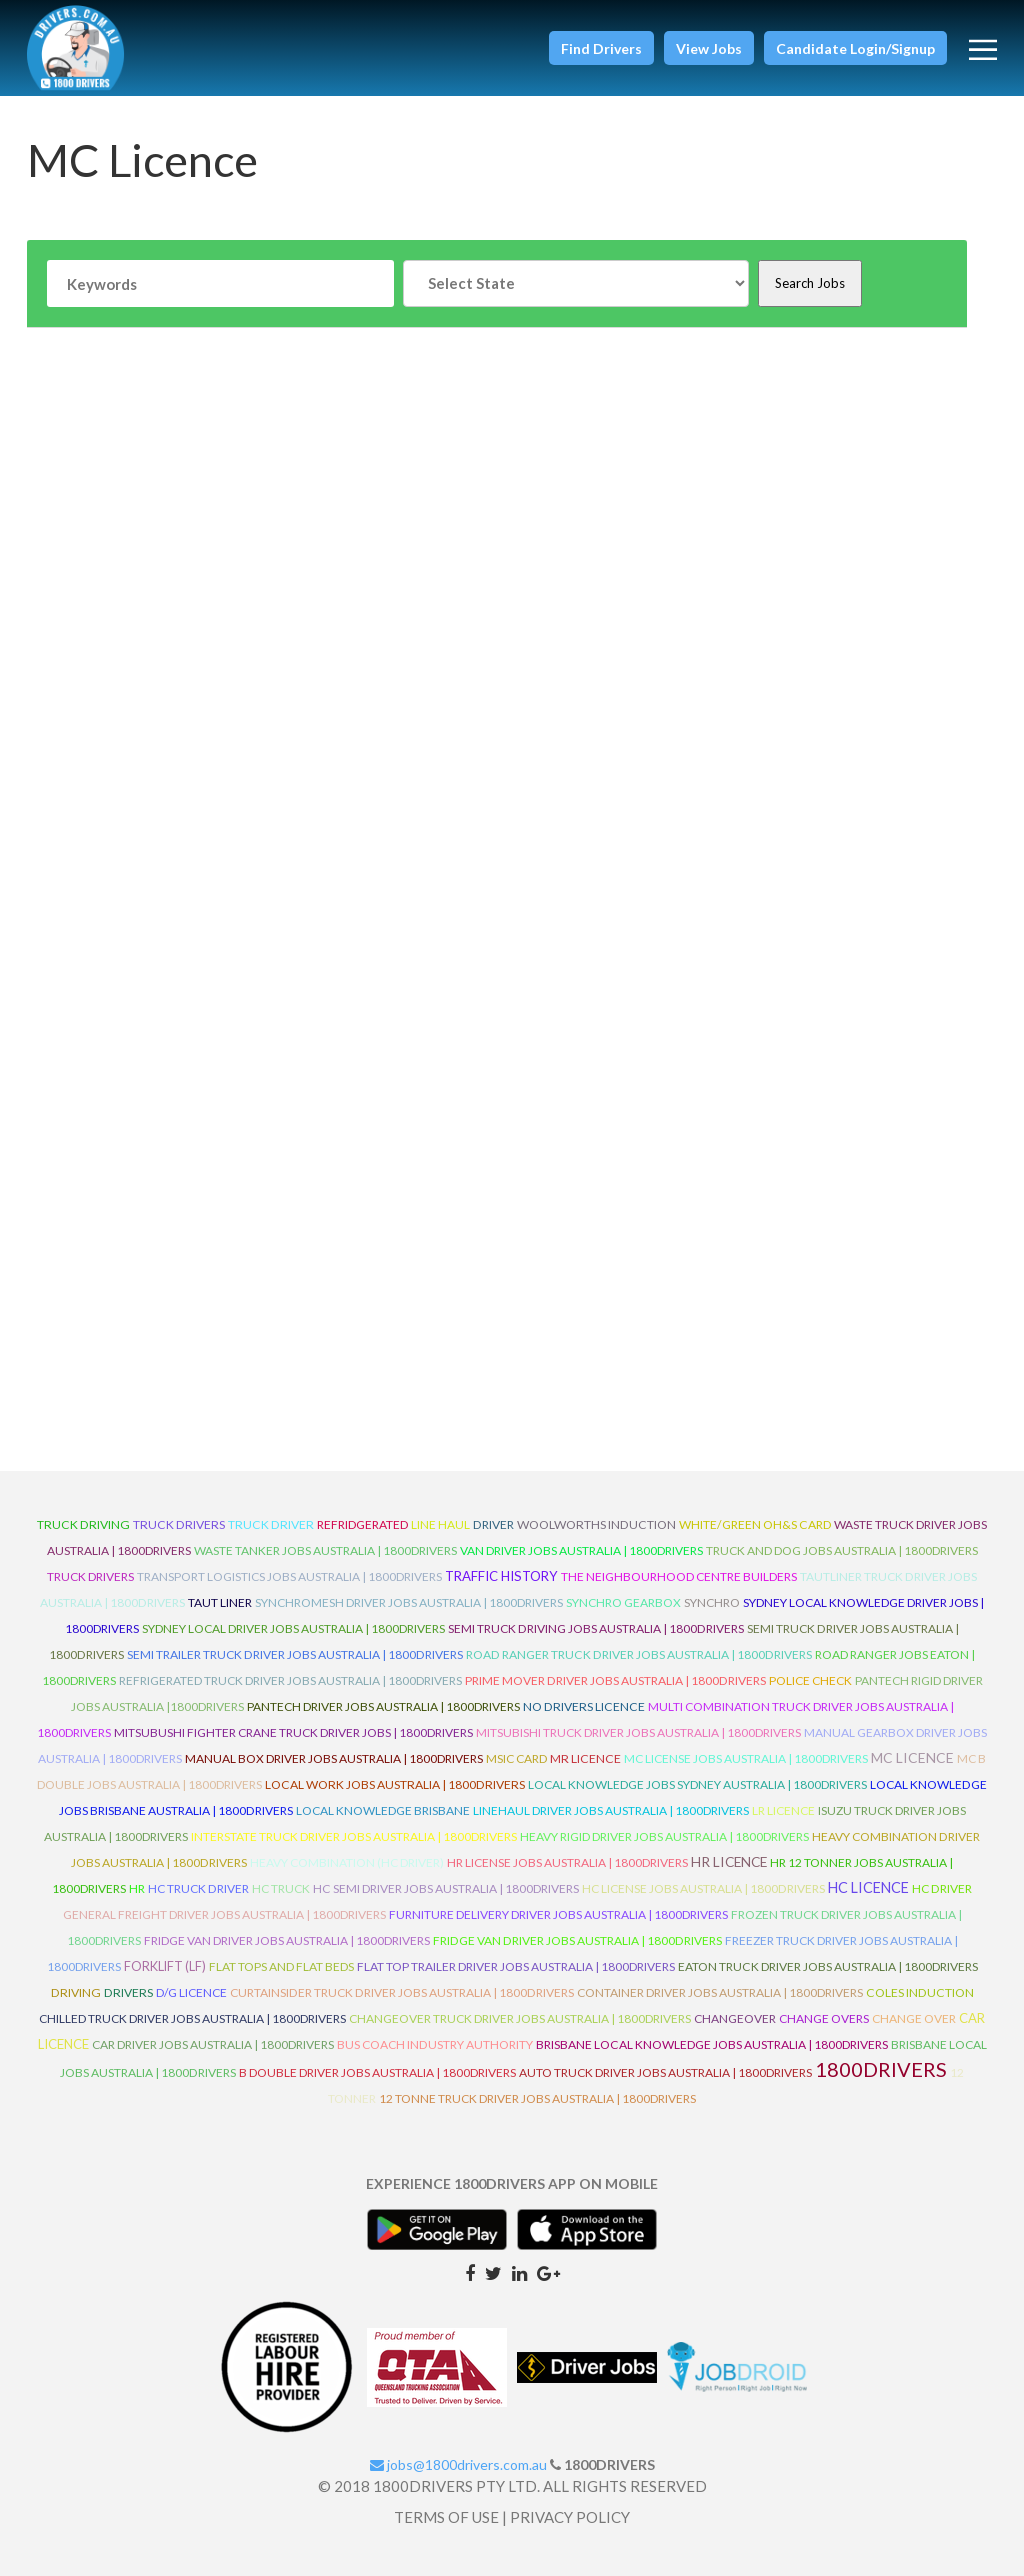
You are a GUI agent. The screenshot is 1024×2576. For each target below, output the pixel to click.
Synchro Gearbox (623, 1602)
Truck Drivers (90, 1576)
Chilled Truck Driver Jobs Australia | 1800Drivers (192, 2018)
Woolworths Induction (596, 1524)
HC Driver (942, 1888)
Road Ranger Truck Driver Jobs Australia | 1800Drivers (639, 1654)
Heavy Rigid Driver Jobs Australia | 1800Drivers (664, 1836)
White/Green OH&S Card (755, 1524)
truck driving (83, 1524)
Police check (810, 1680)
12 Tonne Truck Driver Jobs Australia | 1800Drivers (537, 2098)
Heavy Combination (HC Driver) (347, 1862)
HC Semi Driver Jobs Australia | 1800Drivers (446, 1888)
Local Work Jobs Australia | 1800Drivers (395, 1784)
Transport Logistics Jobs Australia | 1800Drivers (289, 1576)
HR (137, 1888)
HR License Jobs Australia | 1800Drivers (567, 1862)
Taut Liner (220, 1602)
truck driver (271, 1524)
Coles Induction (920, 1992)
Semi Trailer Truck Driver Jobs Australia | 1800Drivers (295, 1654)
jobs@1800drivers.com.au (458, 2464)
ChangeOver (735, 2018)
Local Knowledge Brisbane (383, 1810)
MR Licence (585, 1758)
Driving (76, 1992)
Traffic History (501, 1576)
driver (493, 1524)
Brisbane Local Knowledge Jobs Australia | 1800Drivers (712, 2044)
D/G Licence (191, 1992)
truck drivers (179, 1524)
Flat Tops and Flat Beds (281, 1966)
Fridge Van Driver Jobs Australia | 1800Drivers (287, 1940)
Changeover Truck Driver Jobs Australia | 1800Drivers (520, 2018)
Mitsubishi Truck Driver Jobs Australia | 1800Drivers (638, 1732)
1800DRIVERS (881, 2069)
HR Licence (729, 1861)
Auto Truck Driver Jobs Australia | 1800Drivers (665, 2072)
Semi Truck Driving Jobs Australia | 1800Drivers (596, 1628)
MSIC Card (516, 1758)
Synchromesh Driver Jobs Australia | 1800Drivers (409, 1602)
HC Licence (868, 1887)
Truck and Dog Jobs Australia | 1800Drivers (842, 1550)
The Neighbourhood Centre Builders (679, 1576)
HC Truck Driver (198, 1888)
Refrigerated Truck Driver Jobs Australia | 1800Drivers (290, 1680)
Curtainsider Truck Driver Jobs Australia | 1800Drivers (402, 1992)
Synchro (712, 1602)
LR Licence (783, 1810)
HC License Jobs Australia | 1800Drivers (703, 1888)
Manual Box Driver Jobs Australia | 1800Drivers (334, 1758)
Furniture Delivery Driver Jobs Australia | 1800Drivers (558, 1914)
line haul (440, 1524)
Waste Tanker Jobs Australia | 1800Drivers (325, 1550)
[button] (601, 48)
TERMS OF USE (446, 2517)
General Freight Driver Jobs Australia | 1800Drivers (224, 1914)
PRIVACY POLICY (570, 2517)
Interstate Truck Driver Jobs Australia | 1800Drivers (354, 1836)
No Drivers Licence (584, 1706)
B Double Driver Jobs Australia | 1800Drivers (377, 2072)
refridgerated (362, 1524)
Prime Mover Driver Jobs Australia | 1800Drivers (615, 1680)
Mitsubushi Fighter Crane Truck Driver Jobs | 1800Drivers (293, 1732)
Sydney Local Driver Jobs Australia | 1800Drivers (293, 1628)
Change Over (914, 2018)
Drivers (128, 1992)
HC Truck (281, 1888)
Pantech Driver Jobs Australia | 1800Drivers (383, 1706)
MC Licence (912, 1757)
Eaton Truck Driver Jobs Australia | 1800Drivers (828, 1966)
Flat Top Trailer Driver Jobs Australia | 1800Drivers (516, 1966)
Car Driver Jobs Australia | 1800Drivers (213, 2044)
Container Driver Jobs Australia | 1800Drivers (720, 1992)
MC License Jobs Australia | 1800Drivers (746, 1758)
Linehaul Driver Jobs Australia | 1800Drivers (611, 1810)
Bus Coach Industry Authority (435, 2044)
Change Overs (824, 2018)
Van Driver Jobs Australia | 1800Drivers (581, 1550)
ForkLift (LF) (165, 1966)
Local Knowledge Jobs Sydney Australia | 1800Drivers (697, 1784)
